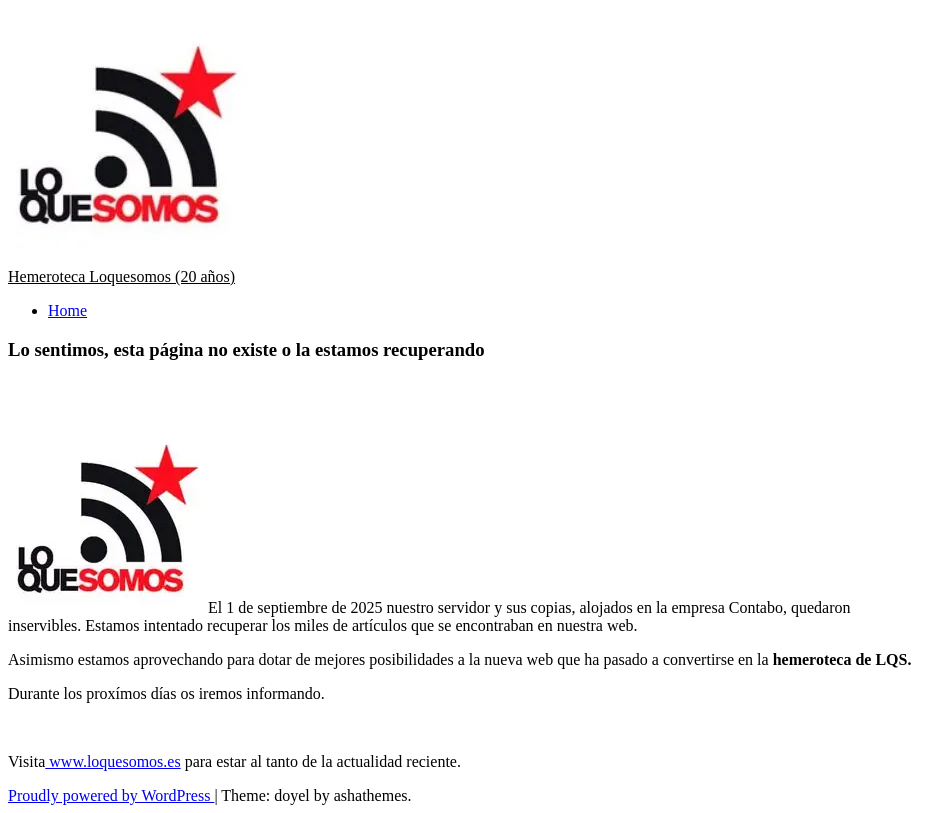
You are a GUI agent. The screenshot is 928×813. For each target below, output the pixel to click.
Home (67, 310)
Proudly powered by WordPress (111, 795)
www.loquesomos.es (112, 761)
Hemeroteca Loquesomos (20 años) (121, 276)
